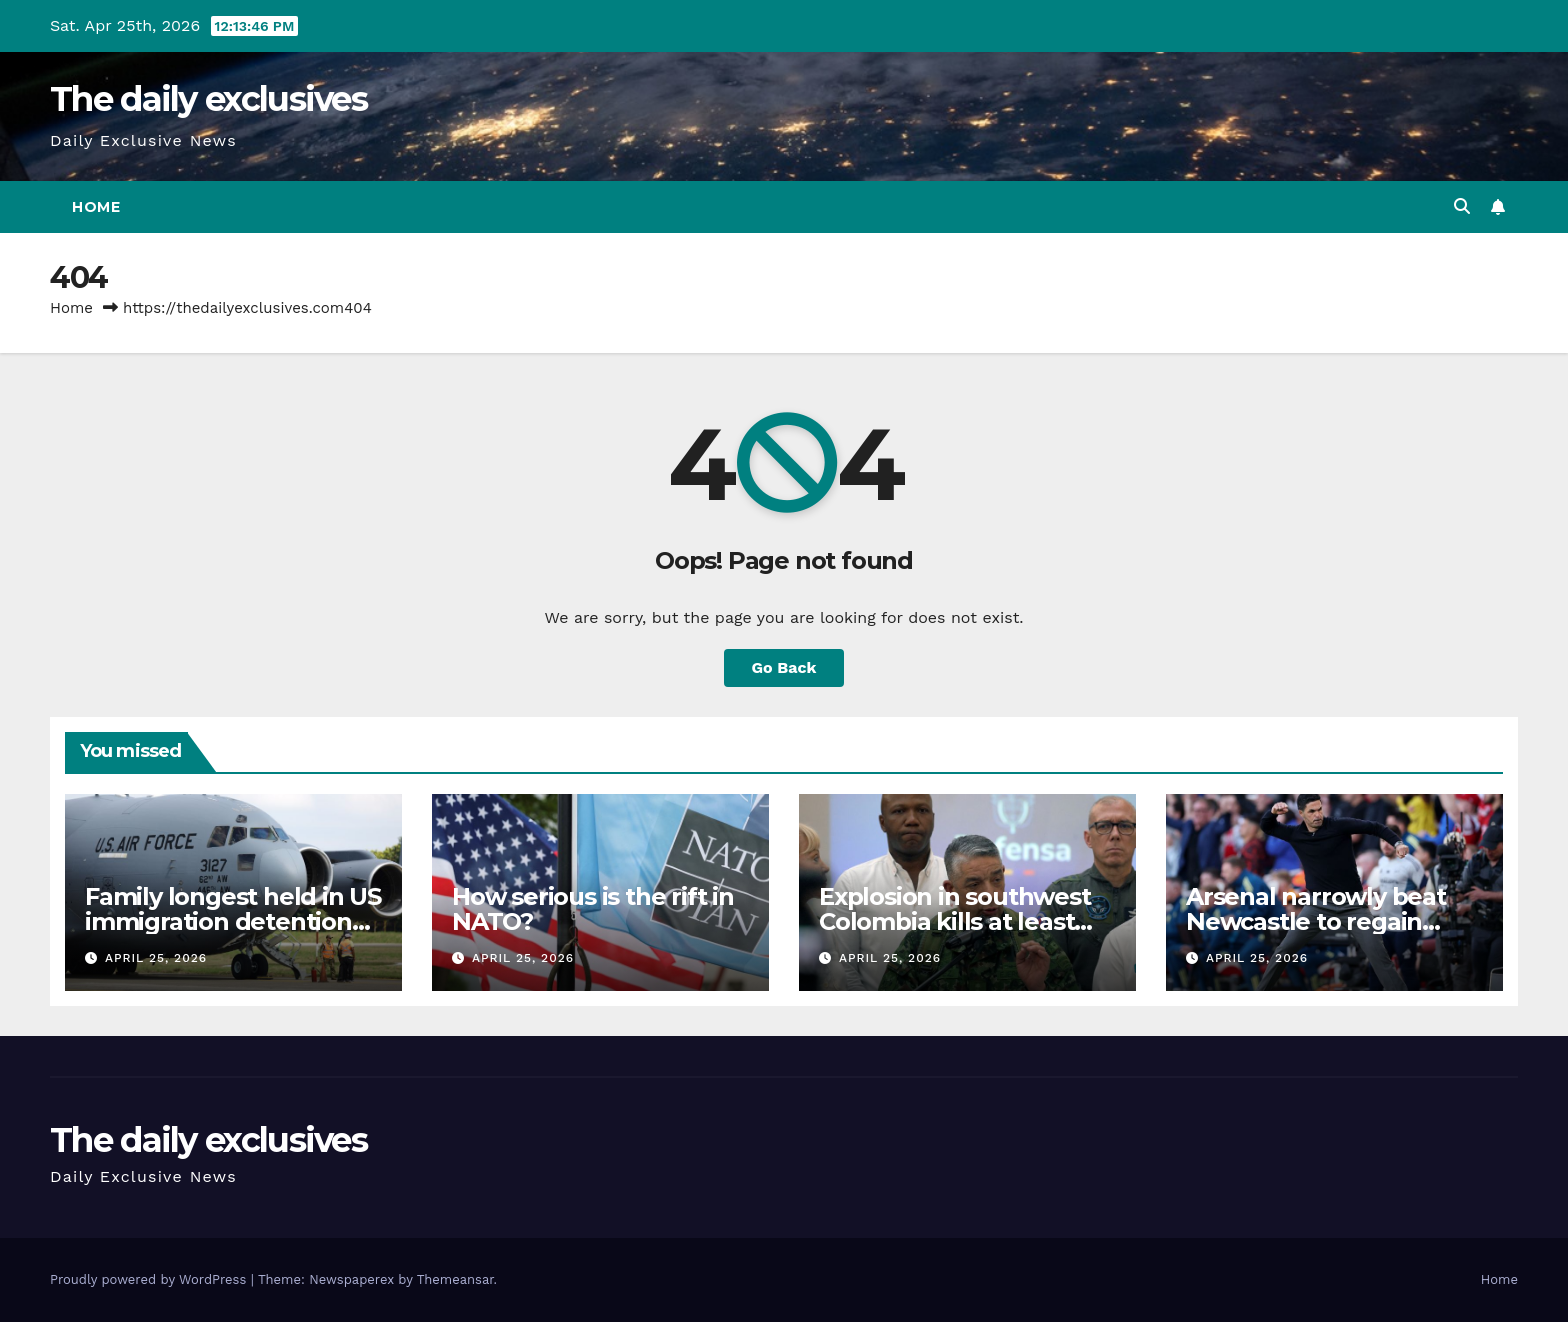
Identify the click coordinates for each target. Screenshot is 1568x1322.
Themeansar (455, 1279)
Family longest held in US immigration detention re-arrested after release (233, 921)
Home (96, 207)
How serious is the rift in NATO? (593, 909)
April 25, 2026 (156, 958)
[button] (1462, 206)
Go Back (784, 667)
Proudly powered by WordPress (150, 1279)
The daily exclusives (208, 99)
